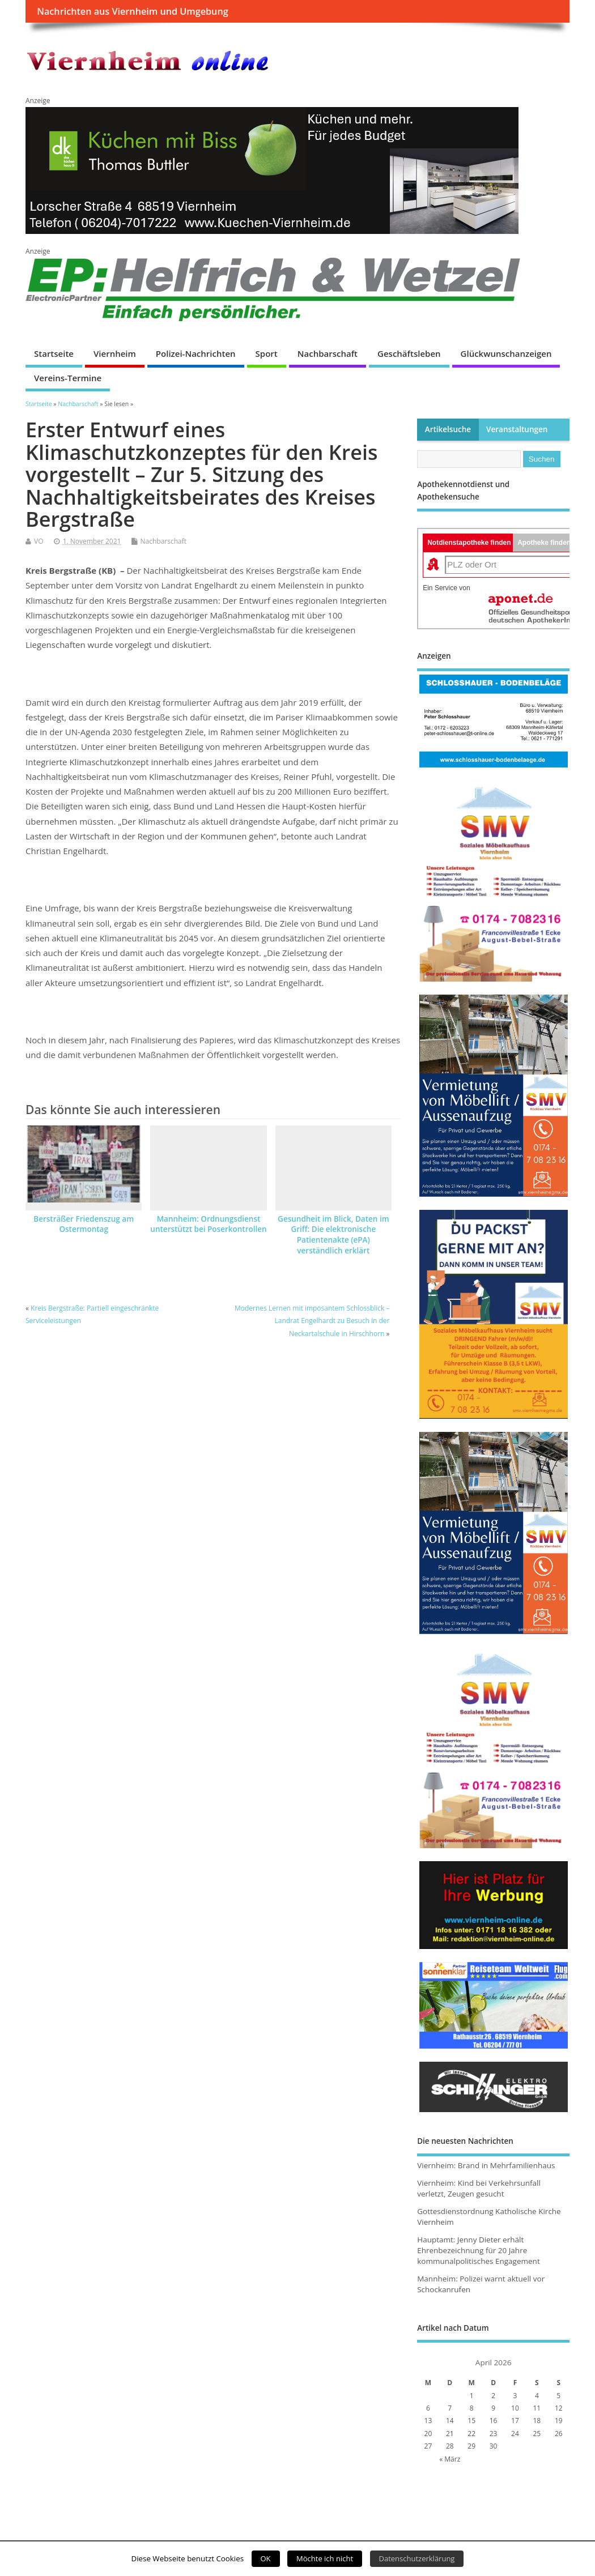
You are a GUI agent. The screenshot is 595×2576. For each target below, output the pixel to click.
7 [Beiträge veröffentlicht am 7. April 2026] (450, 2408)
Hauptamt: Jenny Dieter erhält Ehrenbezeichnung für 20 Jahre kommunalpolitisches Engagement (478, 2250)
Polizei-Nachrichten (196, 353)
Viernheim (115, 353)
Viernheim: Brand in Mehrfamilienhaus (486, 2165)
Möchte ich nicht (324, 2558)
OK (266, 2558)
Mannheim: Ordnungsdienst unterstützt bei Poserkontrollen (208, 1224)
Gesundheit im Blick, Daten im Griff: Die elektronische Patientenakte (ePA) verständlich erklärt (333, 1235)
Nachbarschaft (328, 353)
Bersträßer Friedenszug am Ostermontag (83, 1224)
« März (449, 2459)
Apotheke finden (544, 543)
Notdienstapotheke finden (469, 543)
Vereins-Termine (67, 377)
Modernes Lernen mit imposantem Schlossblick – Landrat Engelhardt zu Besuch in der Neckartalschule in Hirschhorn (312, 1320)
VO (39, 541)
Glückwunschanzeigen (506, 353)
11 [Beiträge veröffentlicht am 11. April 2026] (537, 2408)
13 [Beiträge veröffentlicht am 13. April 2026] (428, 2420)
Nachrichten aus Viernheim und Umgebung (132, 11)
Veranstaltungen (516, 429)
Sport (267, 353)
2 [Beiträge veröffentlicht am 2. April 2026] (493, 2395)
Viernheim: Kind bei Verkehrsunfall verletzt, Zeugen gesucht (479, 2188)
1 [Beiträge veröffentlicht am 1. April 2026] (472, 2395)
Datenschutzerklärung (417, 2558)
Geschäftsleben (409, 353)
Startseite (54, 353)
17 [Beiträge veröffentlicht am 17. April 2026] (515, 2420)
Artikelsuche (448, 429)
